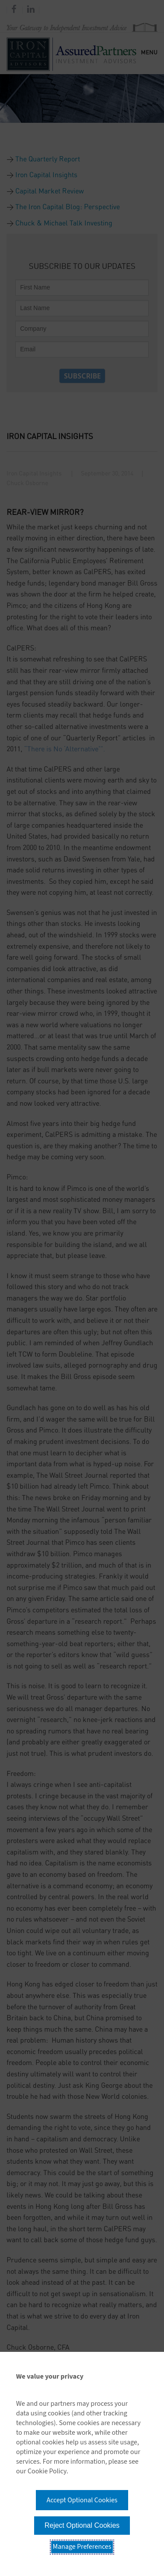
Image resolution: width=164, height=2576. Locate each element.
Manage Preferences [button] (82, 2546)
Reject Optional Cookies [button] (82, 2525)
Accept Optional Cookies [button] (81, 2500)
